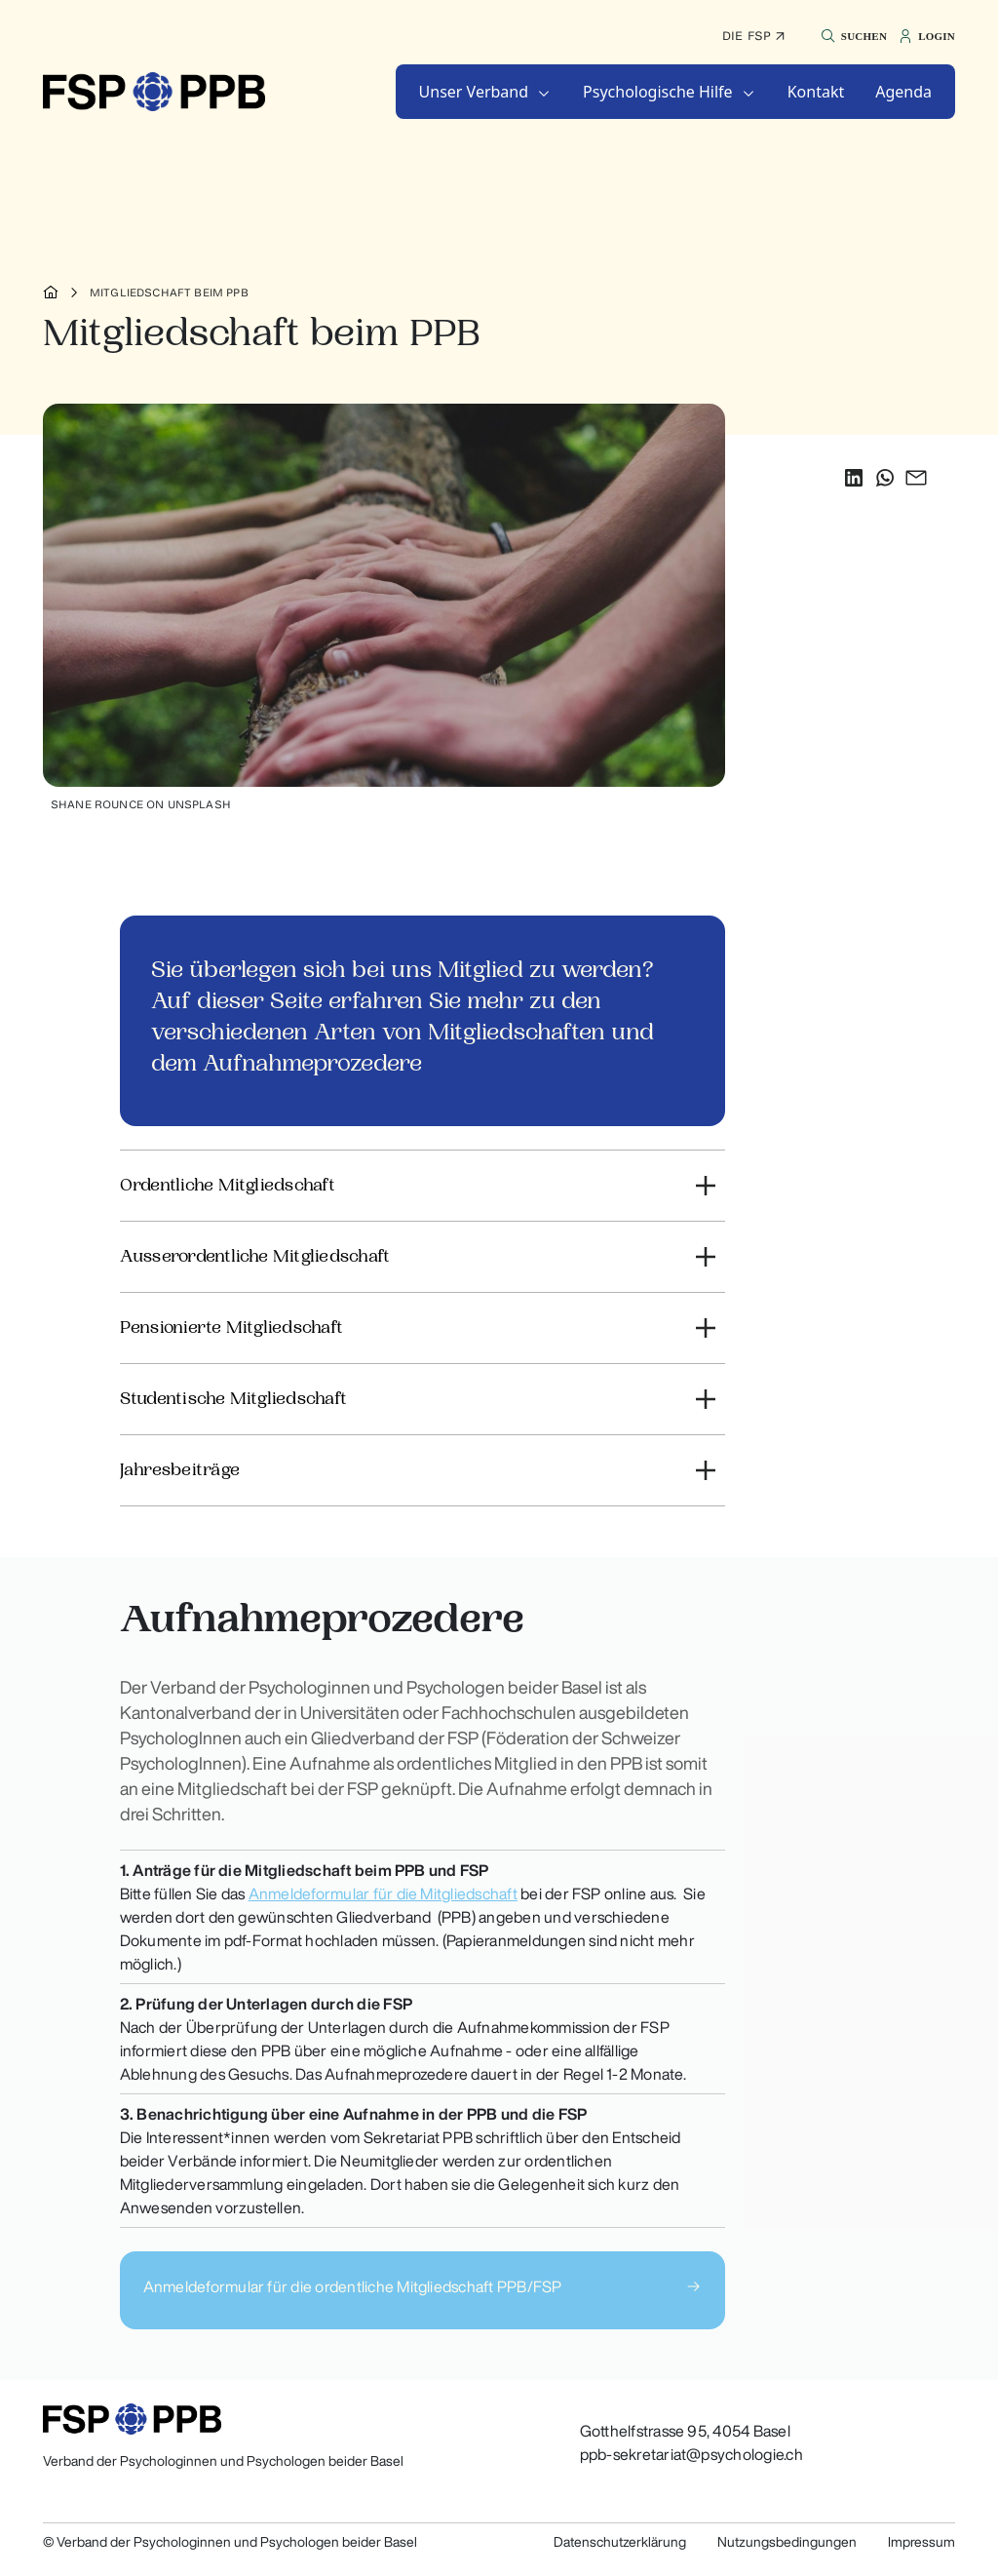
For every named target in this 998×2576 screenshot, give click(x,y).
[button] (851, 36)
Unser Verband (474, 91)
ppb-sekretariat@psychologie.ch (691, 2454)
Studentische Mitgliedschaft (233, 1398)
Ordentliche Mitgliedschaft (227, 1185)
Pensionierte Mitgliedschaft (231, 1327)
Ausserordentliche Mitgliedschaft (255, 1256)
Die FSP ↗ (753, 35)
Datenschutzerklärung (620, 2542)
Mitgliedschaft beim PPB (169, 292)
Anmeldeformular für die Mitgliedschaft (383, 1893)
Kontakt (816, 91)
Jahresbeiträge (180, 1470)
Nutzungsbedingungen (787, 2542)
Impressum (921, 2542)
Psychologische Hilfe (658, 91)
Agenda (903, 91)
